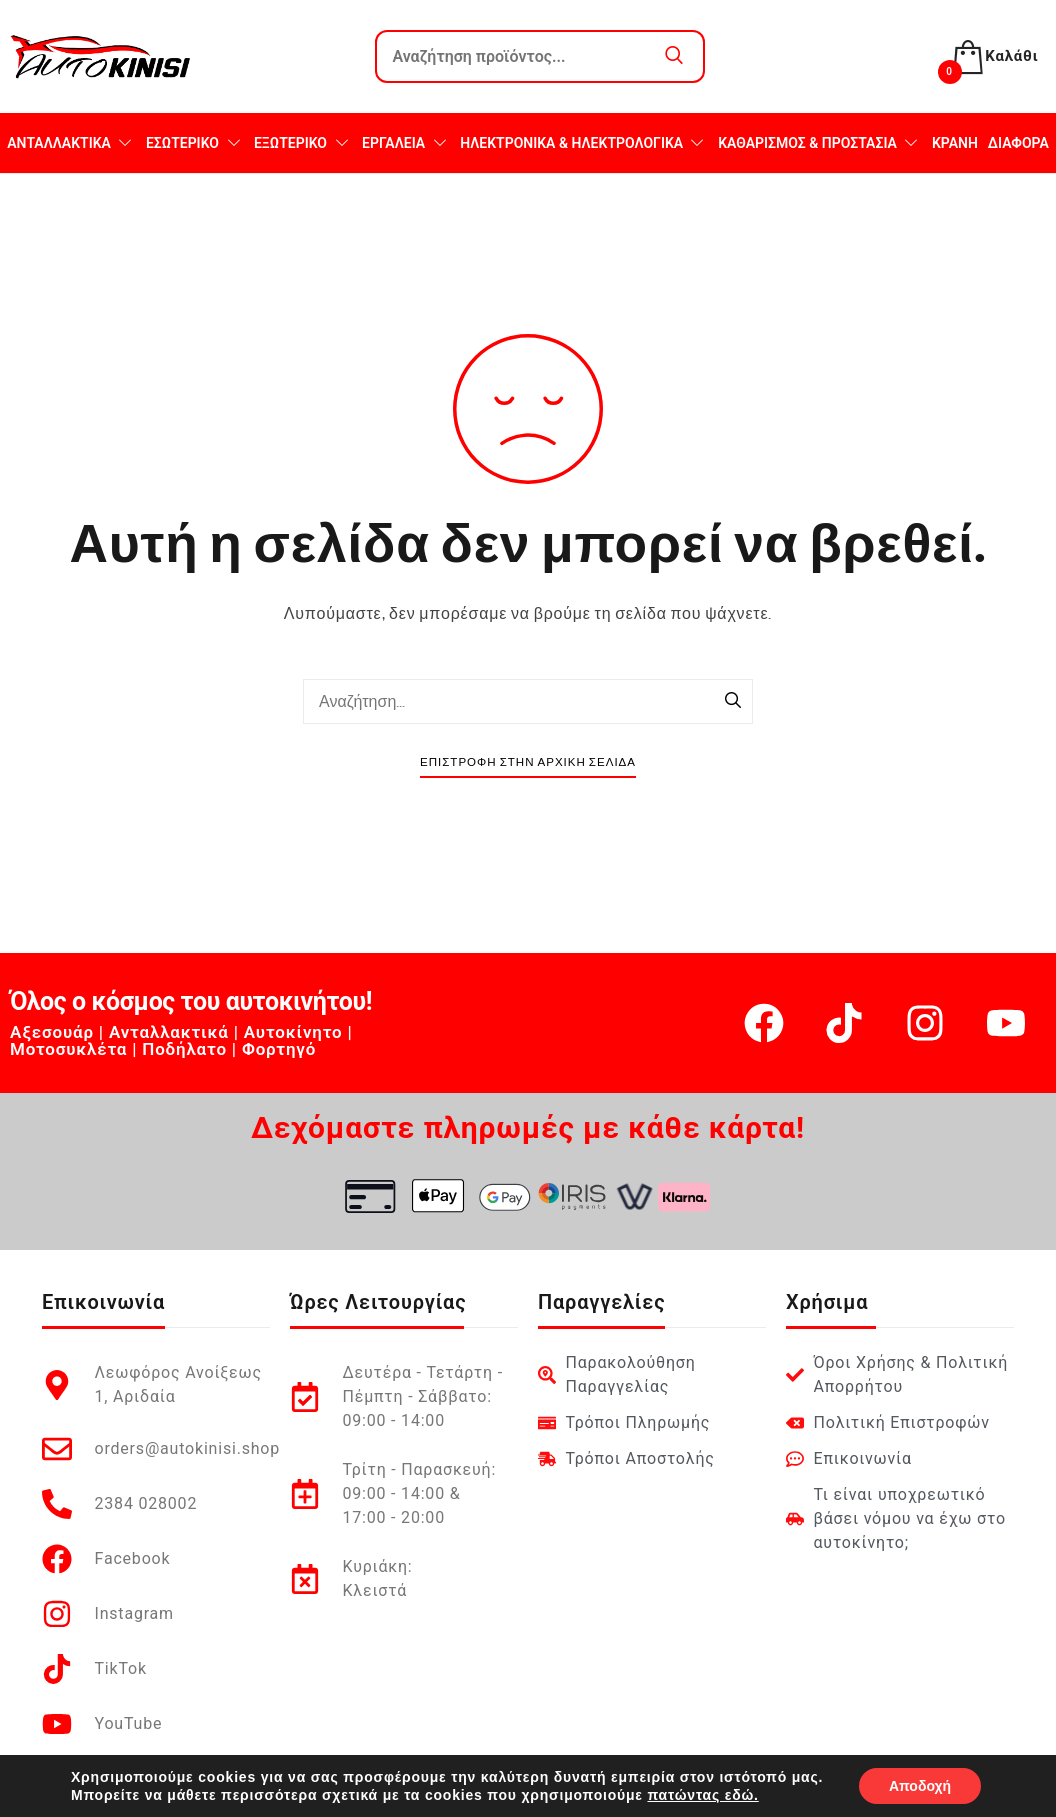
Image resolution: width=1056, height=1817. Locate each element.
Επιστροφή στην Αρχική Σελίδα (528, 762)
